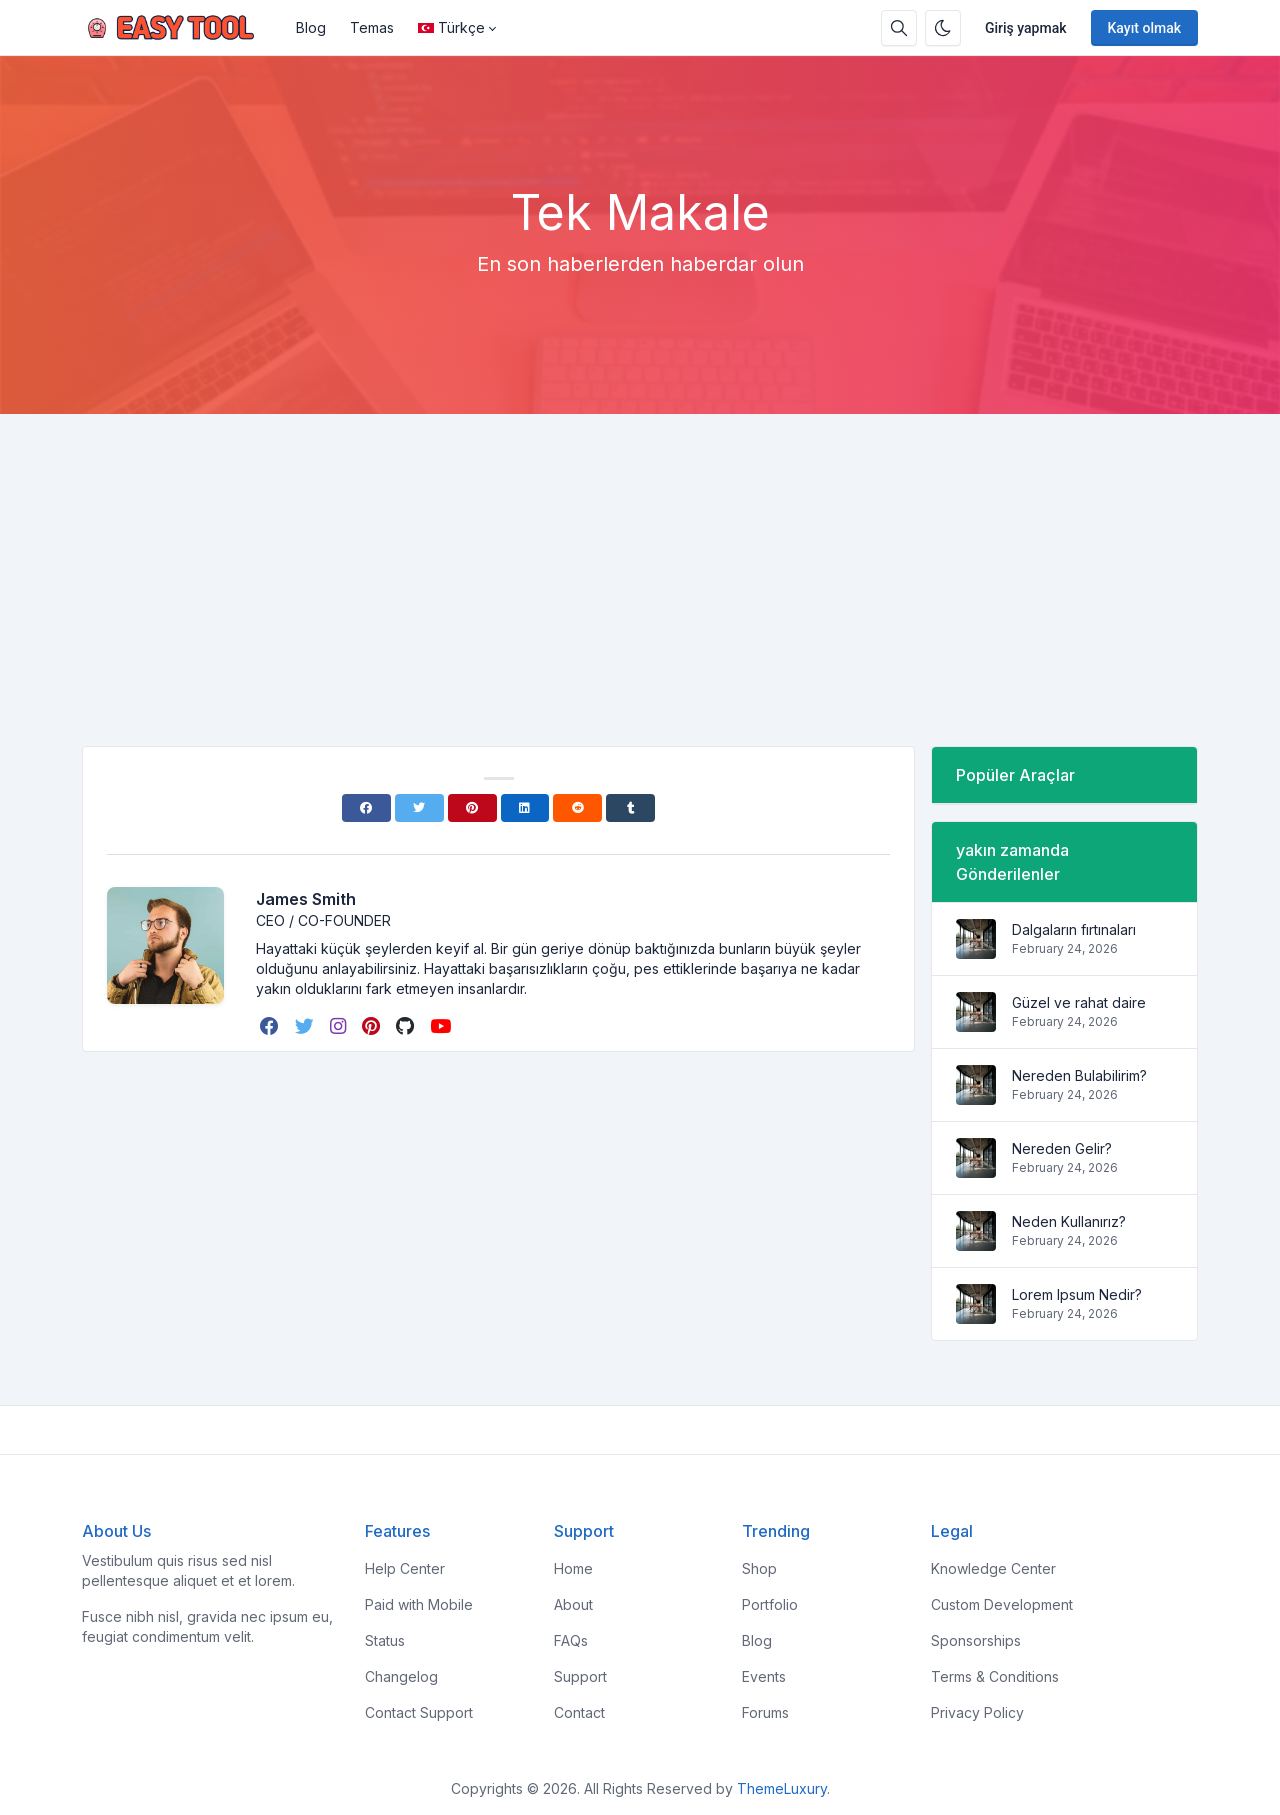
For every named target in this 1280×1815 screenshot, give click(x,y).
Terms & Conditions (995, 1676)
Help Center (405, 1568)
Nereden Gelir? (1062, 1148)
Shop (759, 1568)
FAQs (571, 1640)
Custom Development (1002, 1604)
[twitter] (306, 1026)
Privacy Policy (977, 1712)
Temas (372, 27)
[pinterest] (373, 1026)
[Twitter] (419, 808)
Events (764, 1676)
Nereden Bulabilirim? (1079, 1075)
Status (385, 1640)
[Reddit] (577, 808)
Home (573, 1568)
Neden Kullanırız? (1069, 1221)
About (573, 1604)
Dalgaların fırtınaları (1074, 929)
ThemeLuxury (782, 1788)
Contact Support (419, 1712)
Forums (765, 1712)
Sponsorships (976, 1640)
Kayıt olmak (1145, 28)
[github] (407, 1026)
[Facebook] (366, 808)
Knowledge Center (993, 1568)
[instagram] (340, 1026)
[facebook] (271, 1026)
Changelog (401, 1676)
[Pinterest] (472, 808)
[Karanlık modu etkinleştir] (943, 28)
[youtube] (442, 1026)
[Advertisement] (640, 564)
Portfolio (770, 1604)
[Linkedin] (525, 808)
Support (580, 1676)
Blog (311, 27)
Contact (579, 1712)
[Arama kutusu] (899, 28)
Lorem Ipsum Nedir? (1077, 1294)
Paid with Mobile (419, 1604)
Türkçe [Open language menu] (451, 27)
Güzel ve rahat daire (1079, 1002)
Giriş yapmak (1026, 28)
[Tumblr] (630, 808)
